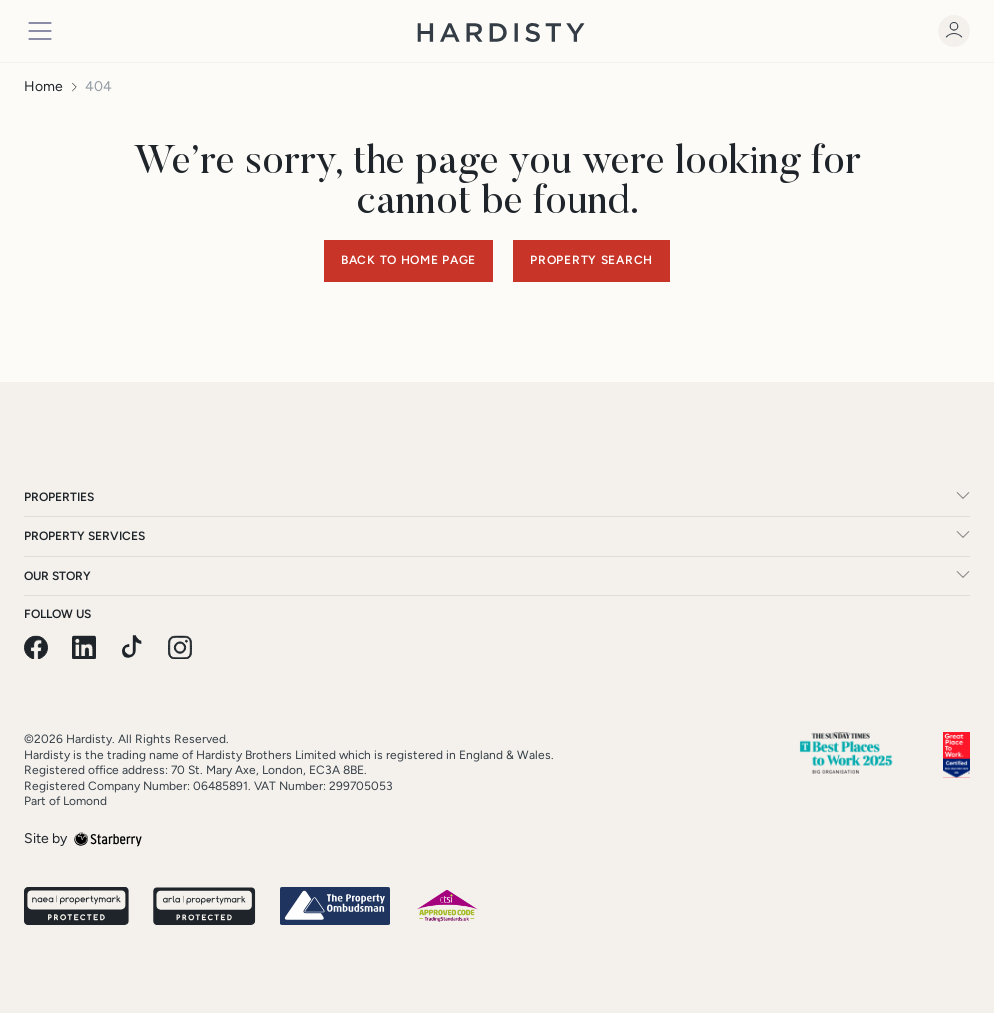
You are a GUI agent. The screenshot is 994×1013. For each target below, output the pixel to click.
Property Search (591, 260)
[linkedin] (84, 648)
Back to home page (408, 260)
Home (43, 87)
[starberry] (108, 838)
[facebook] (36, 648)
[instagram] (180, 648)
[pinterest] (132, 648)
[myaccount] (954, 31)
